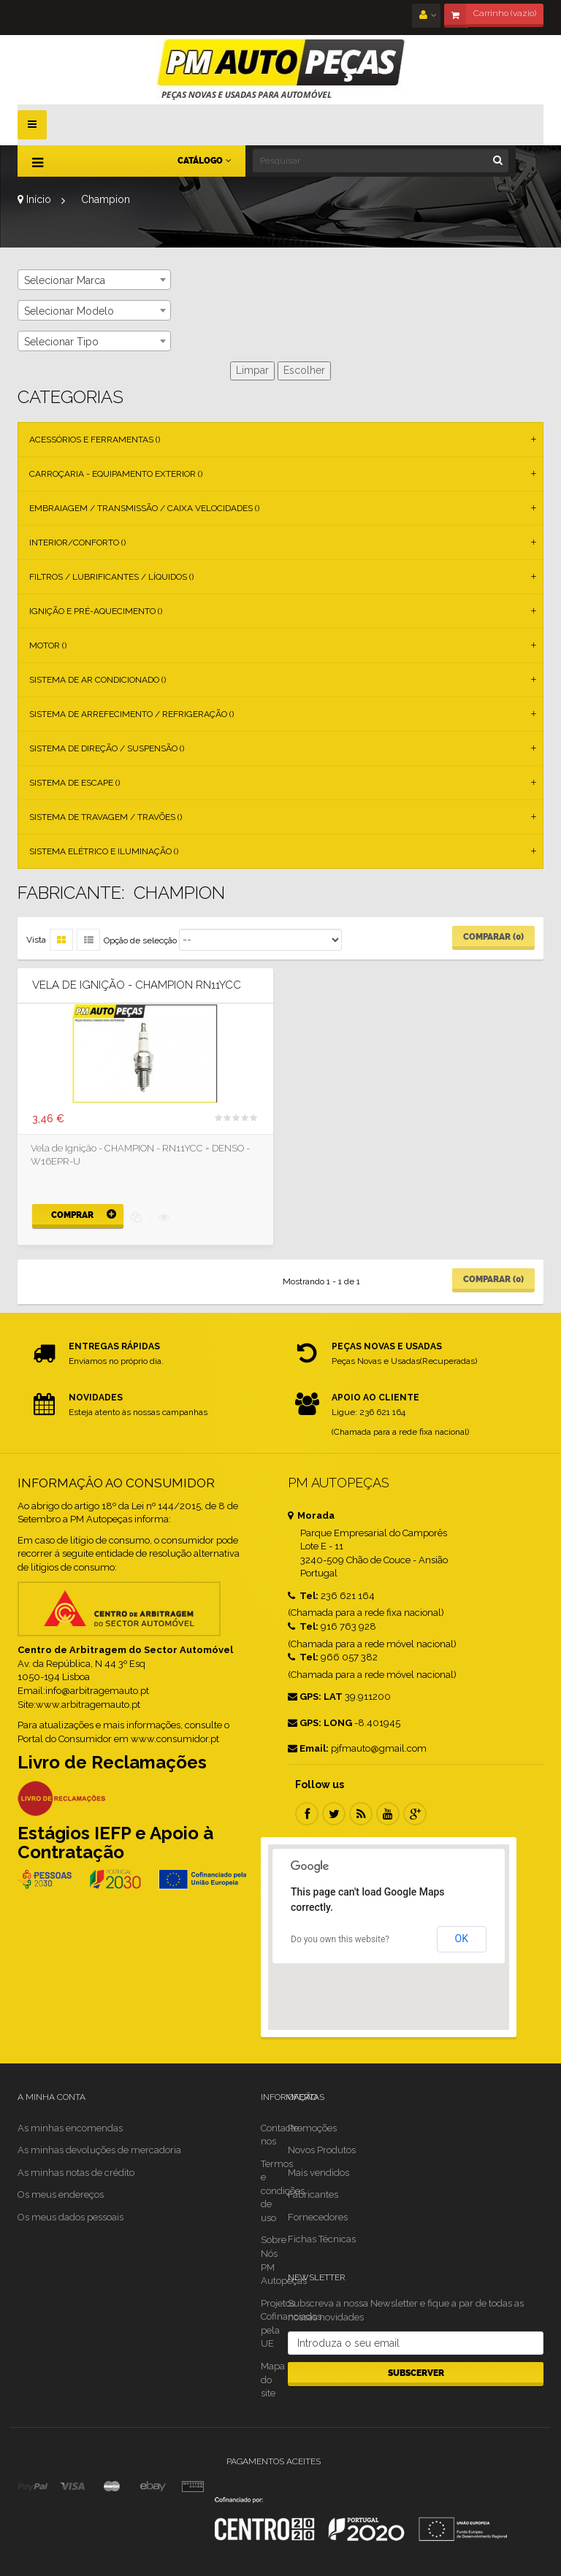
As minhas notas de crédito (76, 2172)
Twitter (334, 1813)
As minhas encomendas (70, 2128)
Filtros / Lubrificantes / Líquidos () (111, 577)
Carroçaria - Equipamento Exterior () (115, 474)
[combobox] (94, 279)
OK (461, 1938)
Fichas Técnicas (322, 2239)
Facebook (306, 1813)
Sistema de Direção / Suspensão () (106, 748)
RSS (361, 1813)
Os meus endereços (61, 2194)
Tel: (303, 1595)
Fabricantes (313, 2194)
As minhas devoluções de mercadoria (99, 2149)
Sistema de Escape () (74, 783)
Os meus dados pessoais (70, 2217)
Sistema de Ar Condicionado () (97, 680)
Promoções (312, 2128)
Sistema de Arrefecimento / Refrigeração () (131, 714)
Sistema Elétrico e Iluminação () (103, 851)
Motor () (47, 645)
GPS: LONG (320, 1722)
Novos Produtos (322, 2149)
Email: (308, 1748)
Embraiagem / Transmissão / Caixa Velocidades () (144, 508)
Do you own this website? (340, 1939)
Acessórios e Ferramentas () (94, 439)
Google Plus (415, 1813)
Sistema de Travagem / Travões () (105, 817)
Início (34, 199)
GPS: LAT (315, 1696)
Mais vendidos (318, 2172)
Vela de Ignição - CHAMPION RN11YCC (136, 985)
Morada (311, 1515)
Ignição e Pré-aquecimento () (95, 611)
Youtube (388, 1813)
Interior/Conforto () (77, 542)
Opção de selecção (140, 940)
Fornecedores (318, 2217)
